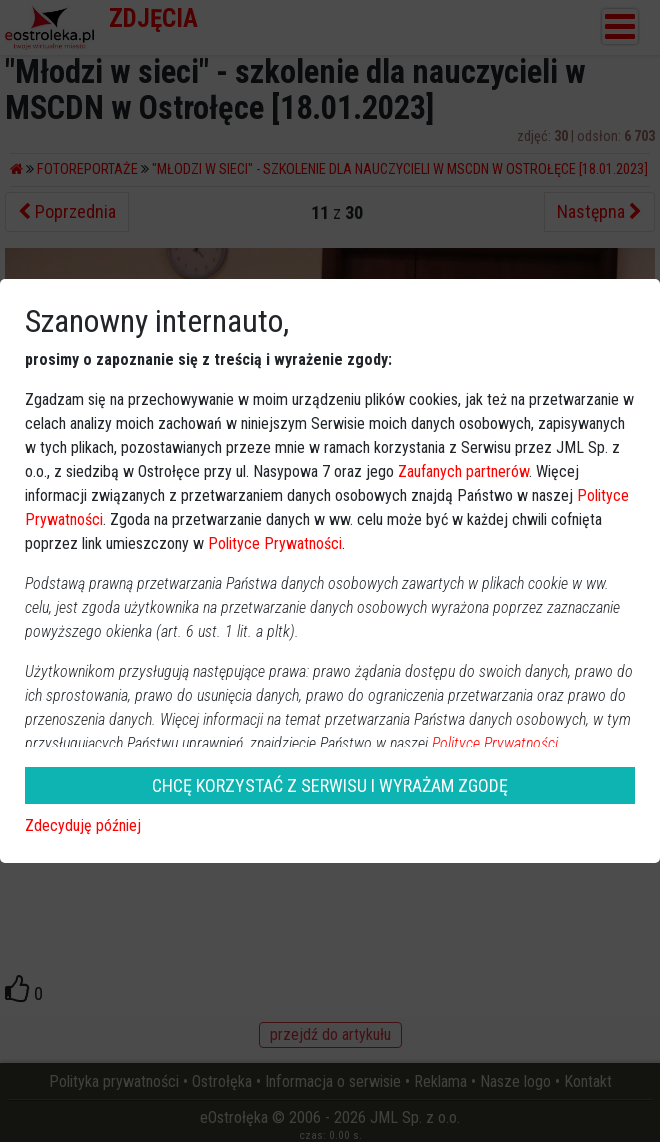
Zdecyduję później (83, 825)
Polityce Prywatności (275, 543)
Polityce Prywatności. (497, 743)
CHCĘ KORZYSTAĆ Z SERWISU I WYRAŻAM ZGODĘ (330, 785)
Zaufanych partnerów (463, 471)
